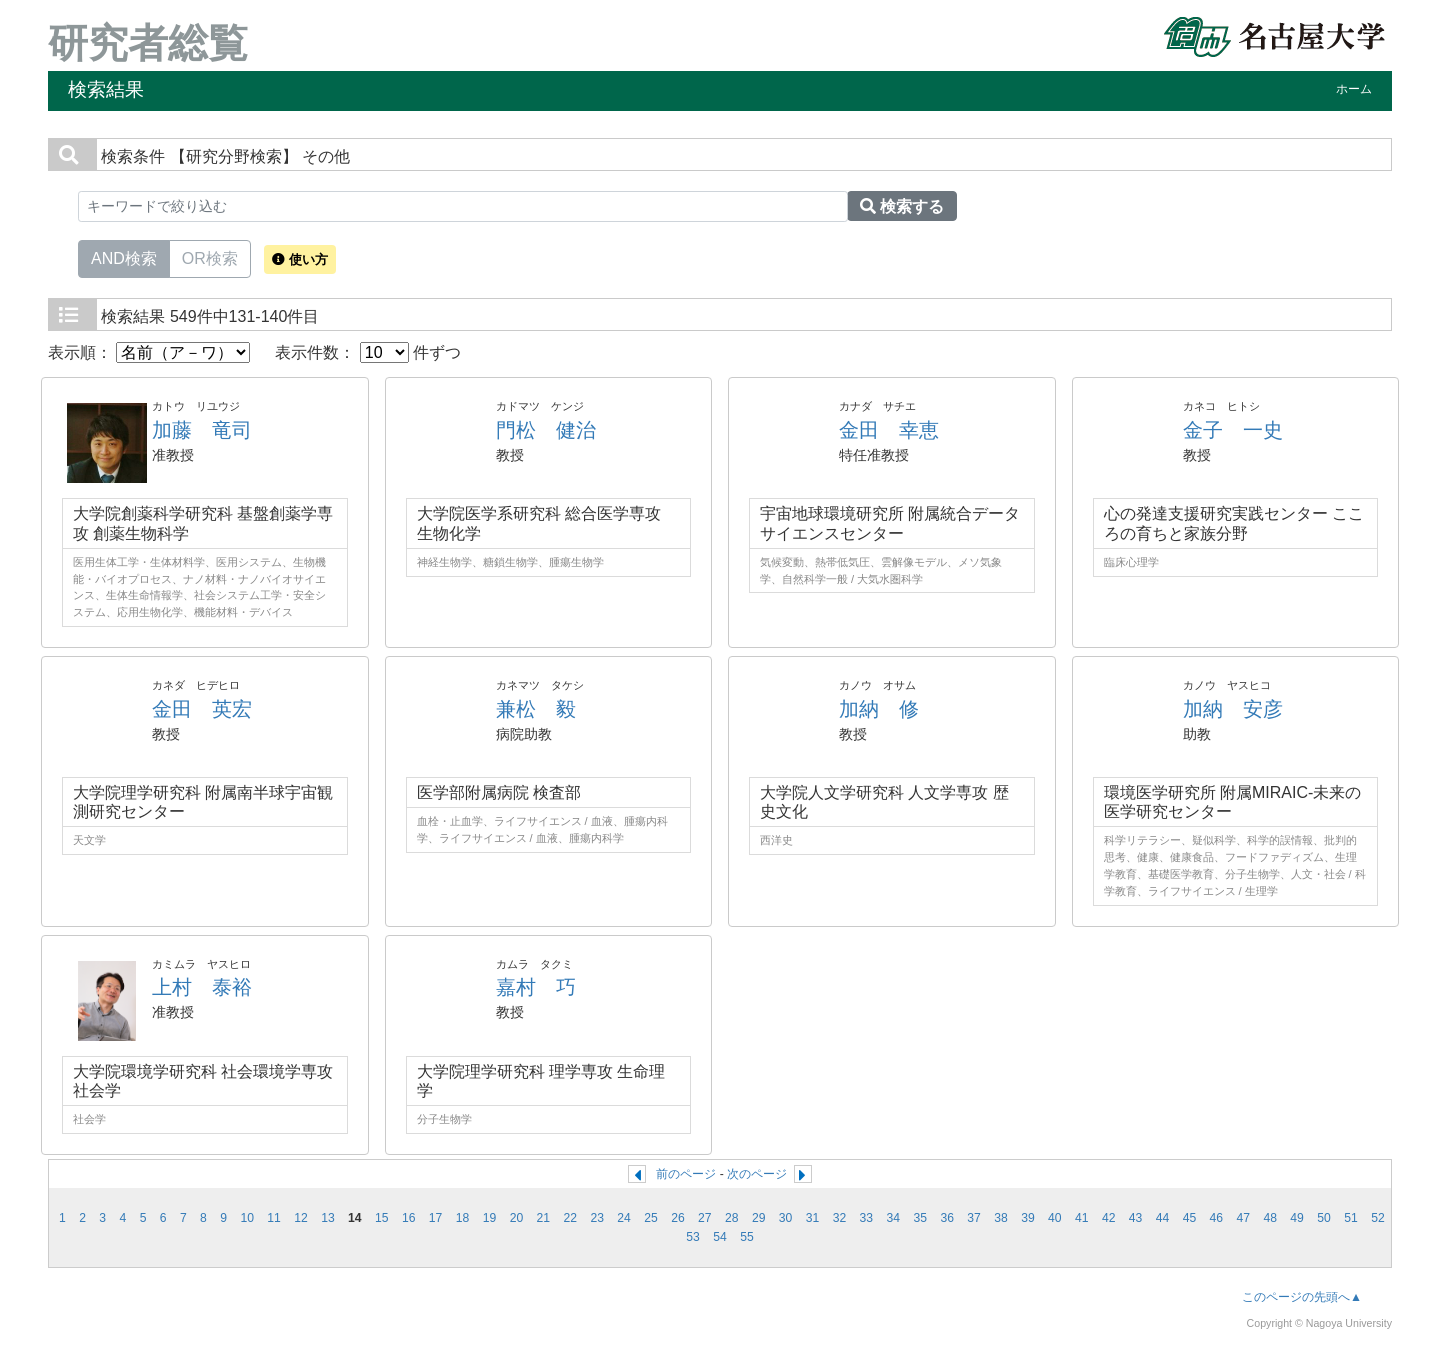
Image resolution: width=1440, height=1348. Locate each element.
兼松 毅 (536, 709)
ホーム (1354, 89)
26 (678, 1218)
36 (947, 1218)
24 (624, 1218)
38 (1001, 1218)
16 (409, 1218)
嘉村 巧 (536, 987)
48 (1270, 1218)
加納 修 (879, 709)
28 (732, 1218)
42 (1109, 1218)
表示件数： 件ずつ (368, 352)
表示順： (149, 352)
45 (1190, 1218)
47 (1244, 1218)
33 (867, 1218)
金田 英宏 (202, 709)
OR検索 (210, 257)
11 (274, 1218)
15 (382, 1218)
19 (490, 1218)
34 (894, 1218)
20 (517, 1218)
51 (1351, 1218)
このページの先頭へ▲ (1302, 1297)
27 (705, 1218)
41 (1082, 1218)
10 (247, 1218)
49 (1297, 1218)
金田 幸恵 (889, 430)
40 (1055, 1218)
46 (1217, 1218)
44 (1163, 1218)
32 (840, 1218)
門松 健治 (546, 430)
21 (544, 1218)
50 (1324, 1218)
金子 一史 (1233, 430)
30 (786, 1218)
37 (974, 1218)
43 (1136, 1218)
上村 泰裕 (202, 987)
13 (328, 1218)
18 (463, 1218)
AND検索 (124, 257)
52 (1378, 1218)
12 (301, 1218)
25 (651, 1218)
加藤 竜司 (202, 430)
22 (570, 1218)
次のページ (757, 1174)
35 (920, 1218)
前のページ (686, 1174)
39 (1028, 1218)
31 (813, 1218)
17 (436, 1218)
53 (693, 1237)
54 (720, 1237)
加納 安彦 (1233, 709)
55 (747, 1237)
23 (597, 1218)
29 (759, 1218)
